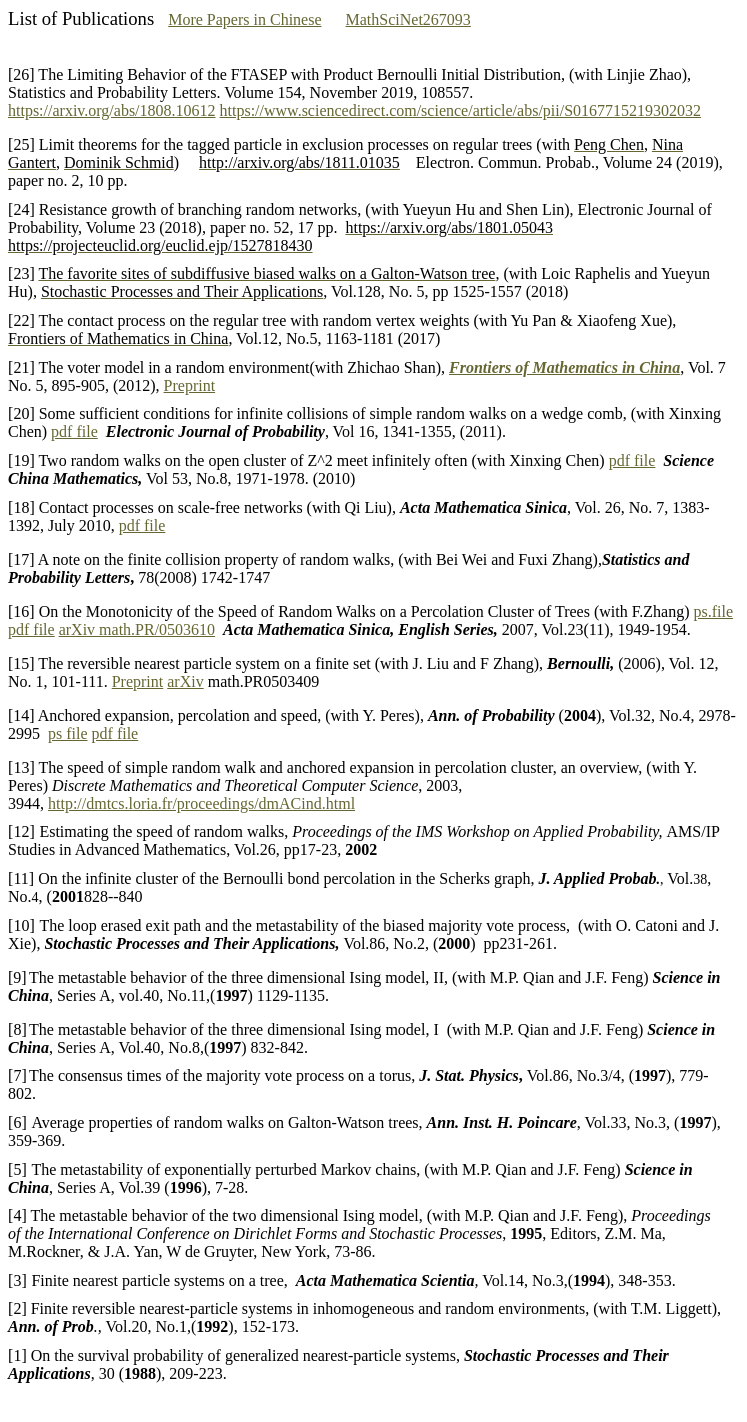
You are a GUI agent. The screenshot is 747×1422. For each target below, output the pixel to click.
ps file (68, 733)
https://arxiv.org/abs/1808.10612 (112, 110)
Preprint (190, 385)
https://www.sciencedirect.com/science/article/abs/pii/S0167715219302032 (461, 110)
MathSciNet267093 (408, 19)
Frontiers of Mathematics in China (564, 367)
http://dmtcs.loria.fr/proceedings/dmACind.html (201, 803)
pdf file (74, 431)
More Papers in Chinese (244, 19)
